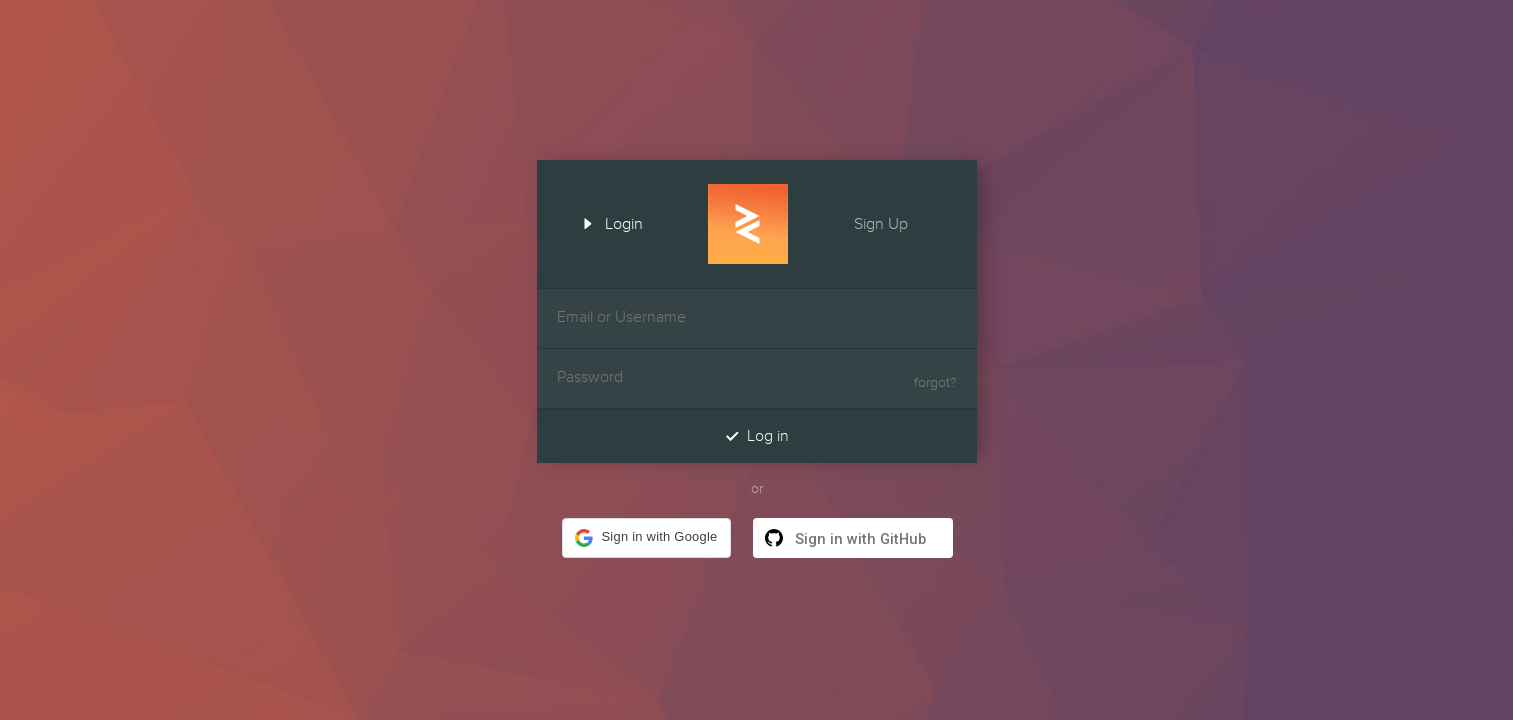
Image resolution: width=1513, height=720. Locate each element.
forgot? (935, 383)
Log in (757, 435)
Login (606, 222)
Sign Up (899, 222)
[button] (646, 538)
